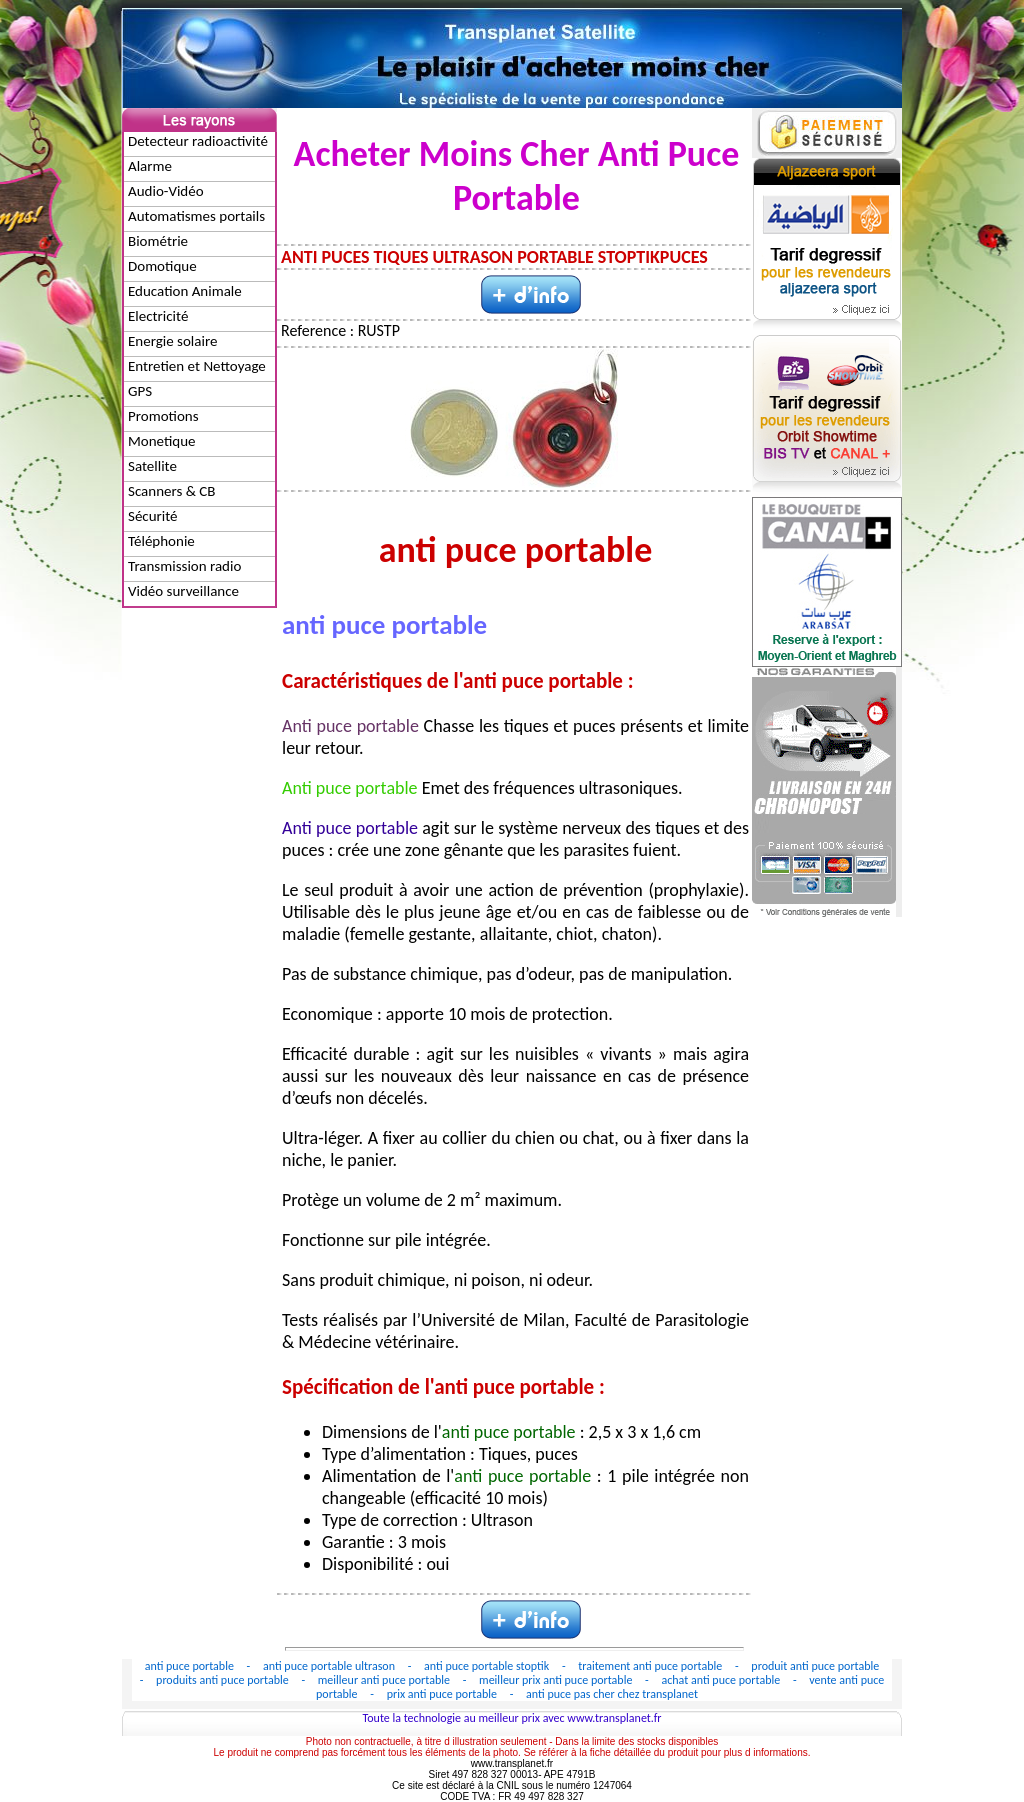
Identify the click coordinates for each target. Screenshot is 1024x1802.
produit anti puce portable (815, 1666)
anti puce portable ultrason (330, 1666)
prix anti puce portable (443, 1694)
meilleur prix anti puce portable (557, 1680)
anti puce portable (191, 1666)
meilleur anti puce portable (385, 1680)
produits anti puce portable (223, 1680)
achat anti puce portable (721, 1680)
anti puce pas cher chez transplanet (612, 1694)
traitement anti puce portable (651, 1666)
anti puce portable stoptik (488, 1666)
